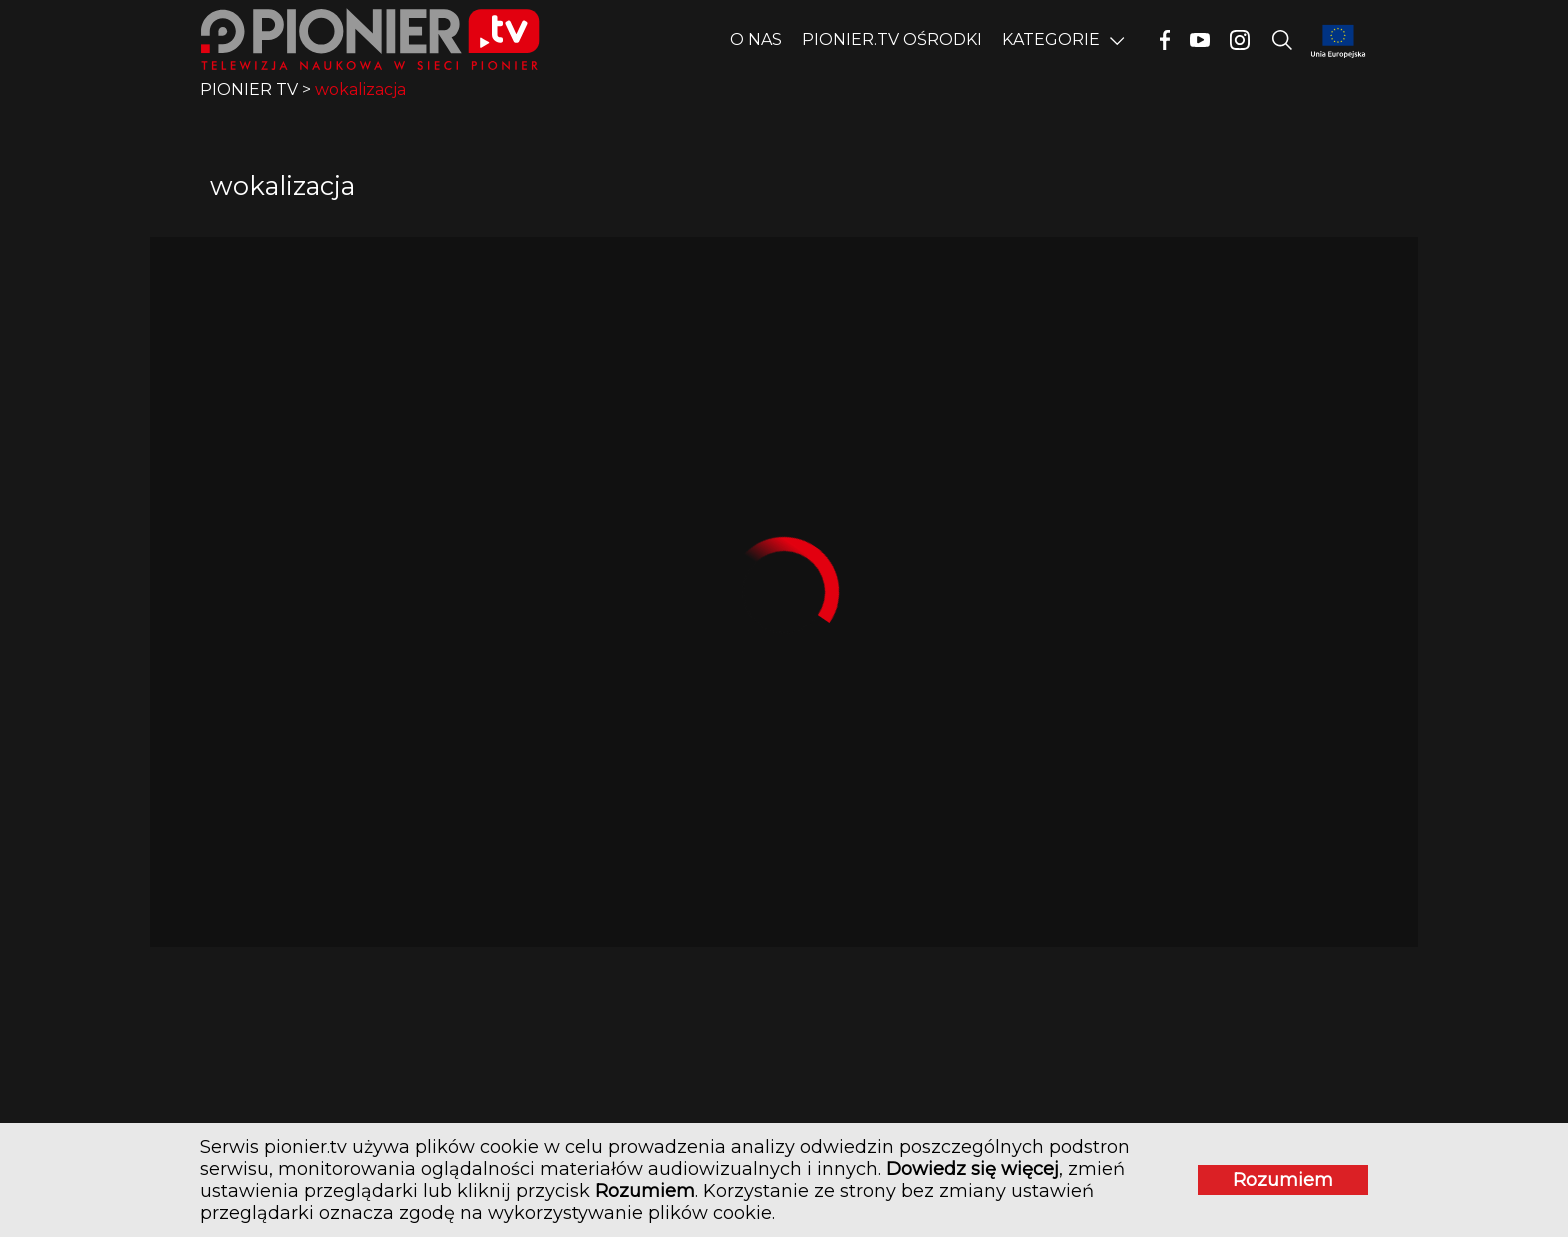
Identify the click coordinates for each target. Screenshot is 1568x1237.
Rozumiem (1283, 1180)
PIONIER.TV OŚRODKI (892, 39)
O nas (756, 39)
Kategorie (1051, 39)
